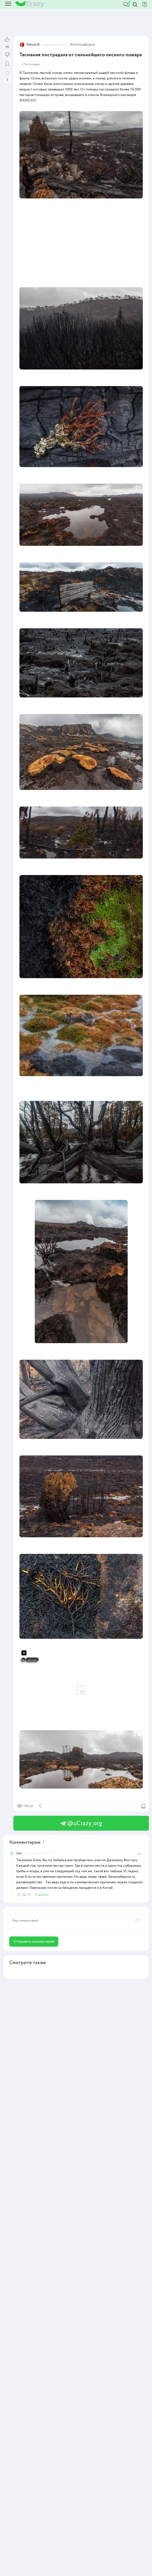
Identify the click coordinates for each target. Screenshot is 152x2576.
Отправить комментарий (33, 1941)
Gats (19, 1853)
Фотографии (32, 64)
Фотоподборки (82, 44)
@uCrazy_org (81, 1823)
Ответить (41, 1895)
